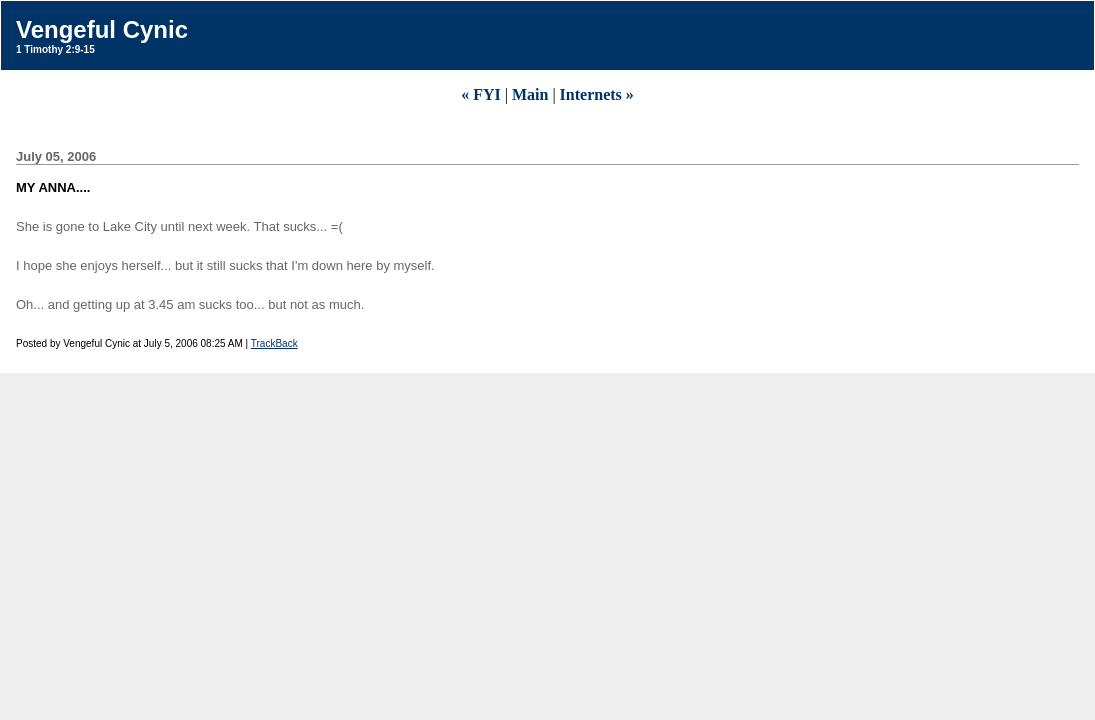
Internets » (597, 94)
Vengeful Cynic (102, 29)
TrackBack (274, 343)
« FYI (481, 94)
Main (530, 94)
